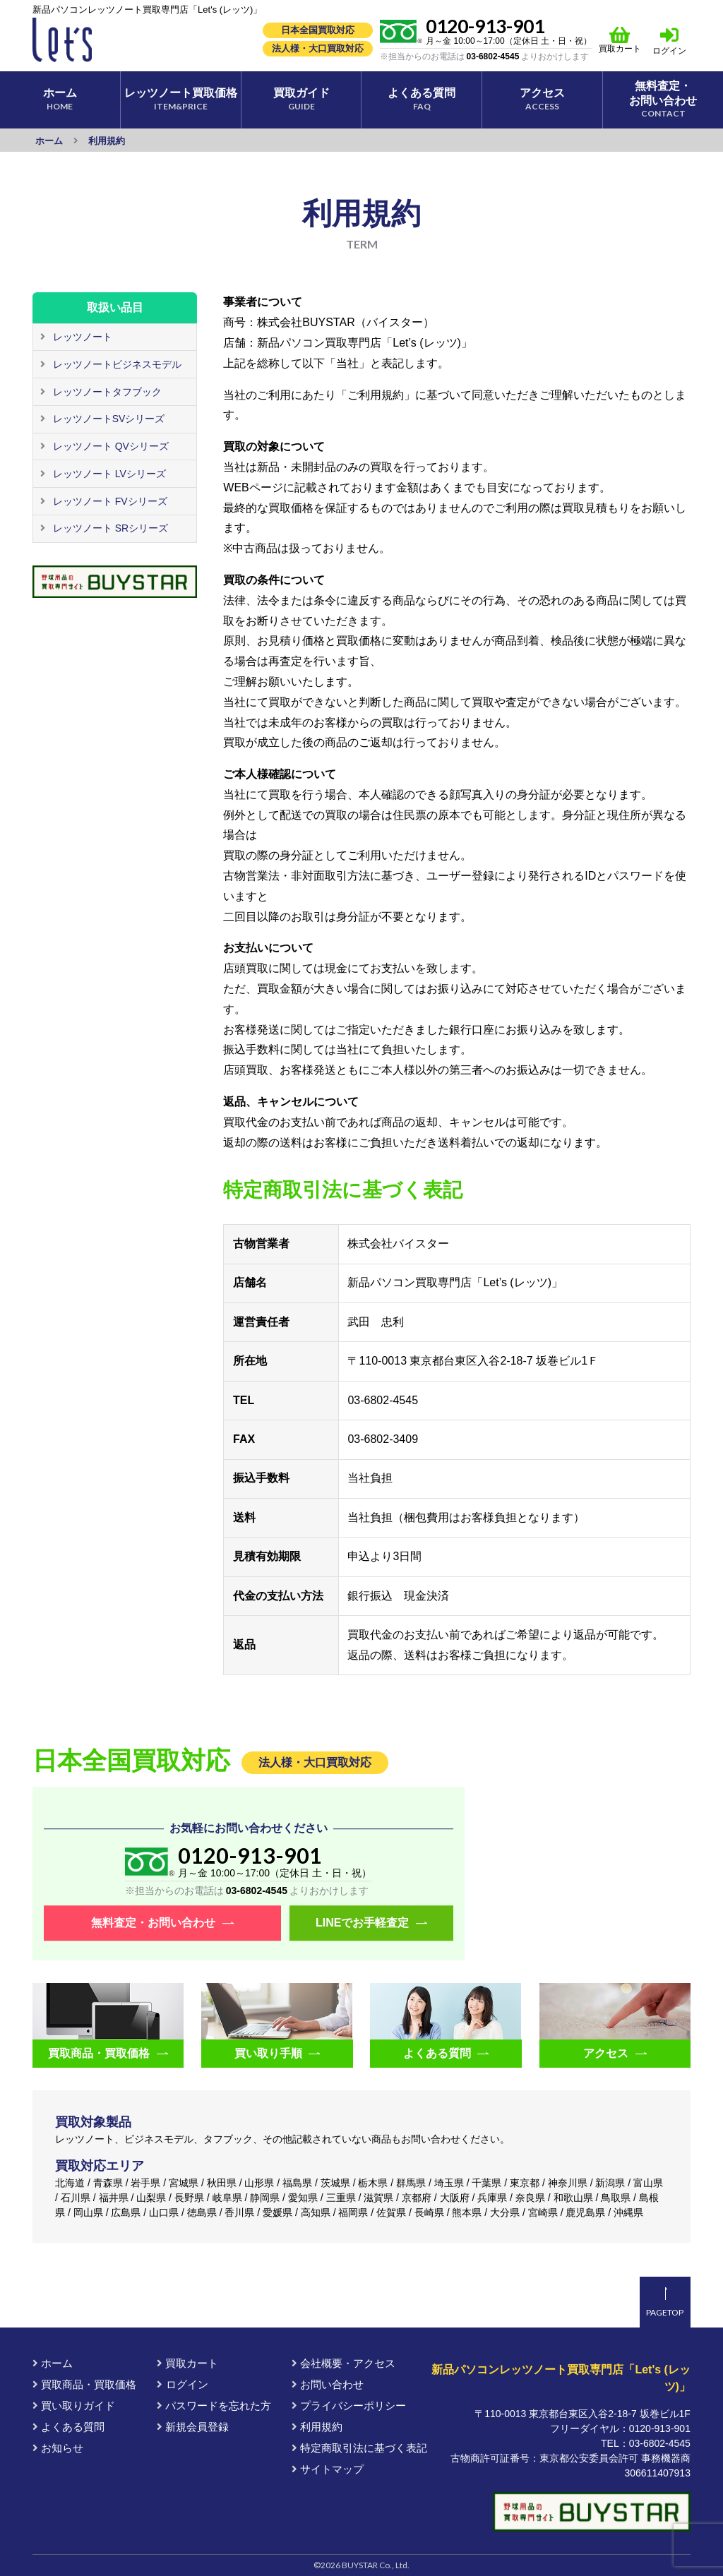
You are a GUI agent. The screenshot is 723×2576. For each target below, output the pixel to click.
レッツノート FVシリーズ (108, 501)
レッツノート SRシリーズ (109, 528)
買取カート (620, 39)
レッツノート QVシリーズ (109, 446)
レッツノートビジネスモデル (115, 364)
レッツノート (81, 336)
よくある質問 (68, 2427)
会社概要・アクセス (343, 2363)
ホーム (52, 2363)
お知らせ (57, 2448)
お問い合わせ (328, 2384)
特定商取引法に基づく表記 (359, 2448)
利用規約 (317, 2427)
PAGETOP (664, 2312)
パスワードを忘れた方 (214, 2406)
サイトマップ (328, 2469)
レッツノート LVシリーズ (108, 473)
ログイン (669, 51)
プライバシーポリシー (349, 2406)
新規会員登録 (193, 2427)
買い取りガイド (73, 2406)
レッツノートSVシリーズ (107, 418)
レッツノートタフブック (106, 391)
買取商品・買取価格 (84, 2384)
